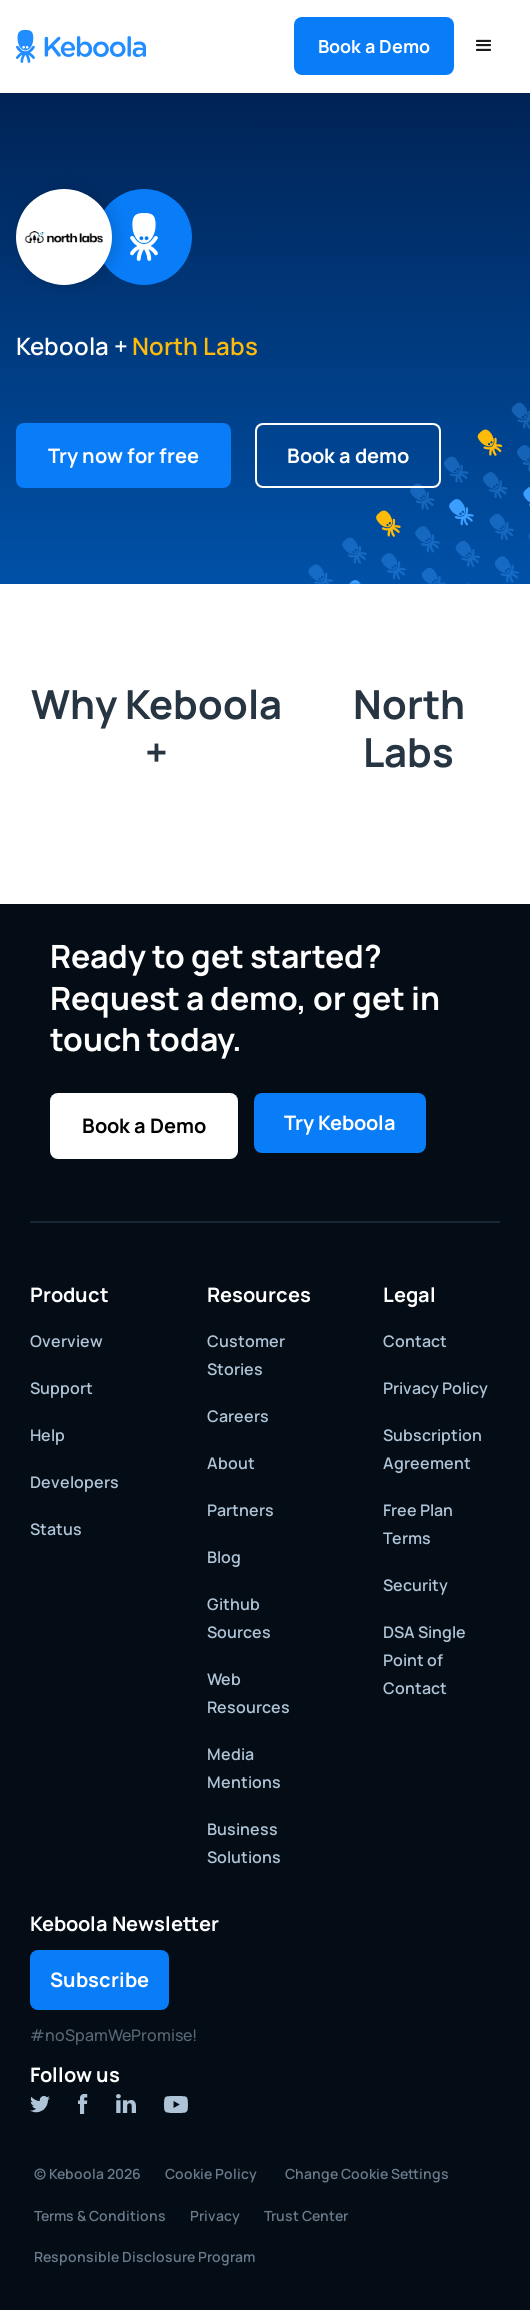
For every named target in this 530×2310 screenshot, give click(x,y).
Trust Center (306, 2215)
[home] (81, 46)
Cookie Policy (211, 2173)
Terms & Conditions (100, 2215)
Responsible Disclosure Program (144, 2256)
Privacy (215, 2215)
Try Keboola (340, 1122)
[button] (374, 46)
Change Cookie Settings (367, 2173)
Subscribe (99, 1979)
